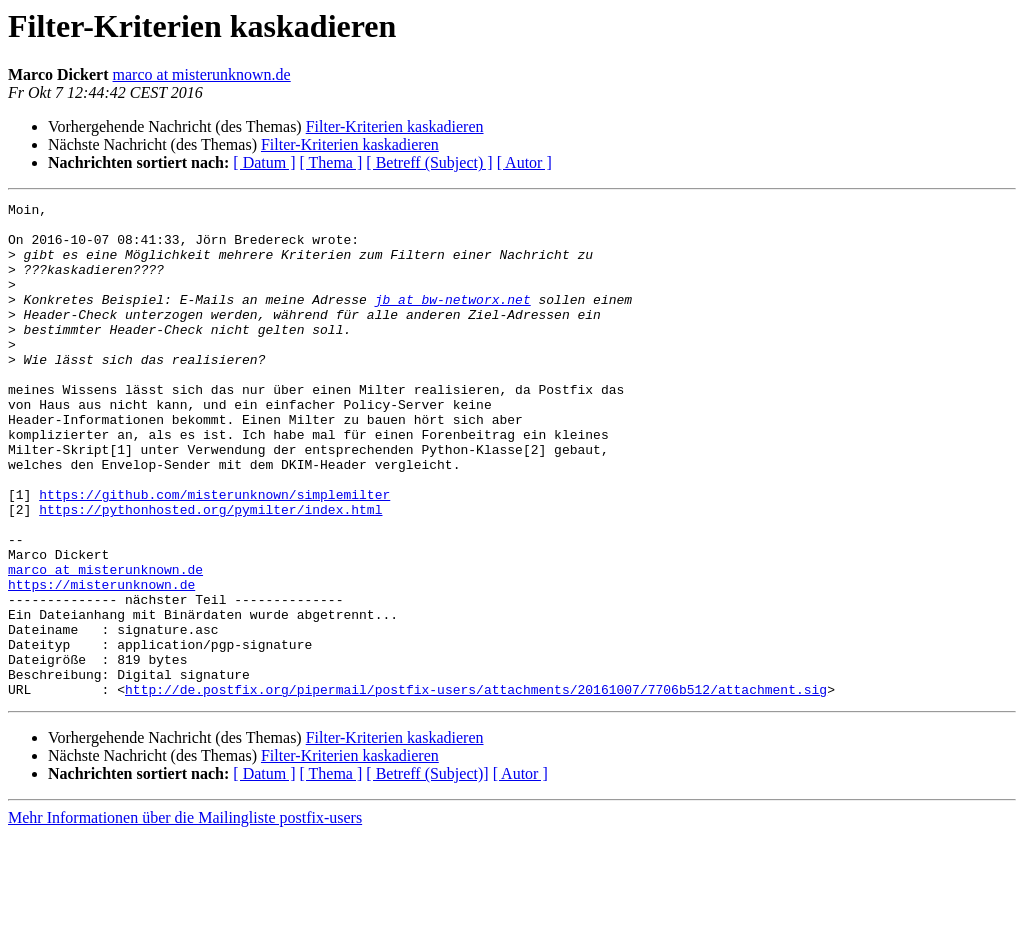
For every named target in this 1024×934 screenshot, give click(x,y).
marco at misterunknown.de (202, 74)
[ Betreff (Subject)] (427, 872)
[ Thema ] (331, 162)
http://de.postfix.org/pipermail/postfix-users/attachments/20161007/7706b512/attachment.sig (476, 788)
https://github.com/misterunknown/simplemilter (214, 554)
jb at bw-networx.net (453, 320)
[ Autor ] (524, 162)
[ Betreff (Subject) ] (429, 162)
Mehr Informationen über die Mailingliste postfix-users (185, 916)
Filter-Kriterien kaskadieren (395, 126)
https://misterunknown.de (101, 662)
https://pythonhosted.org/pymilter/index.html (210, 572)
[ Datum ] (264, 162)
